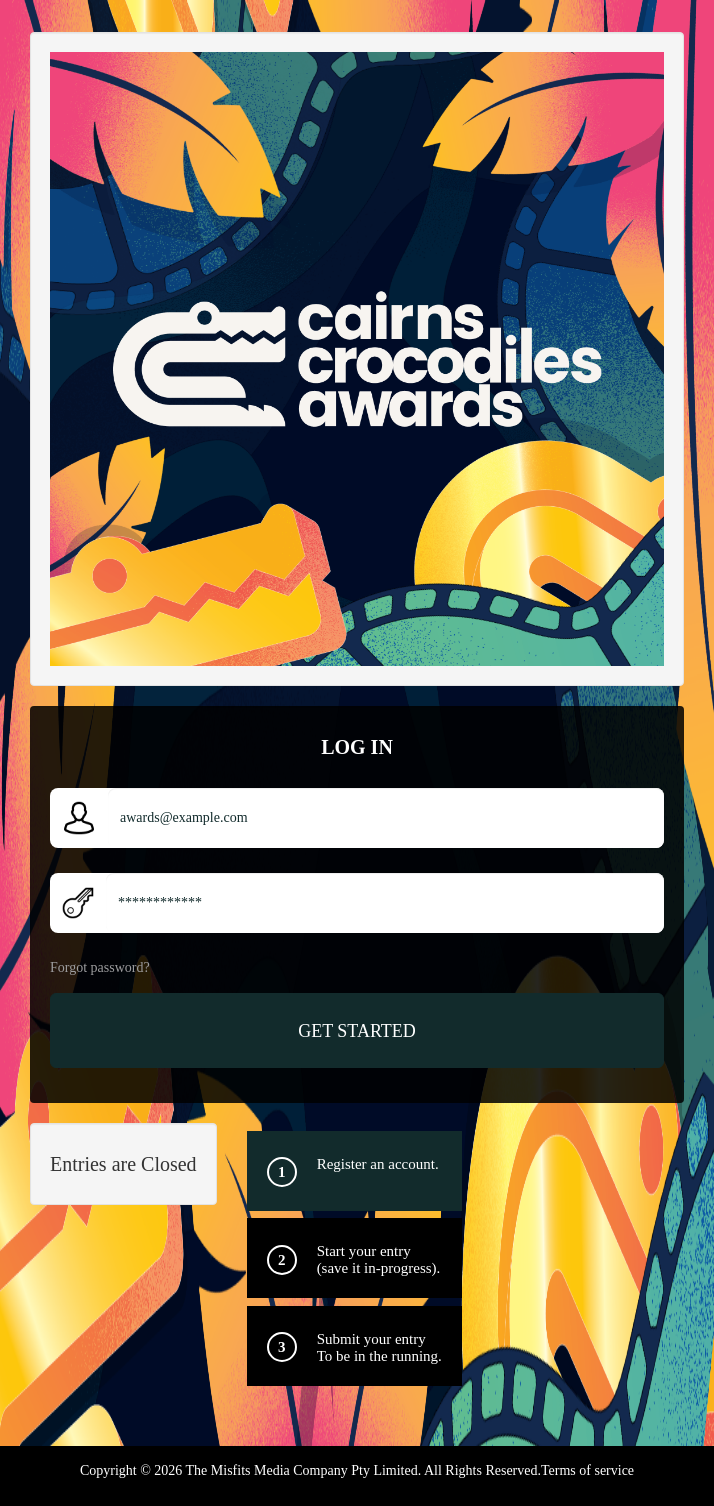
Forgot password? (100, 967)
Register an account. (378, 1164)
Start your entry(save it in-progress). (379, 1259)
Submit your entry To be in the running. (379, 1347)
